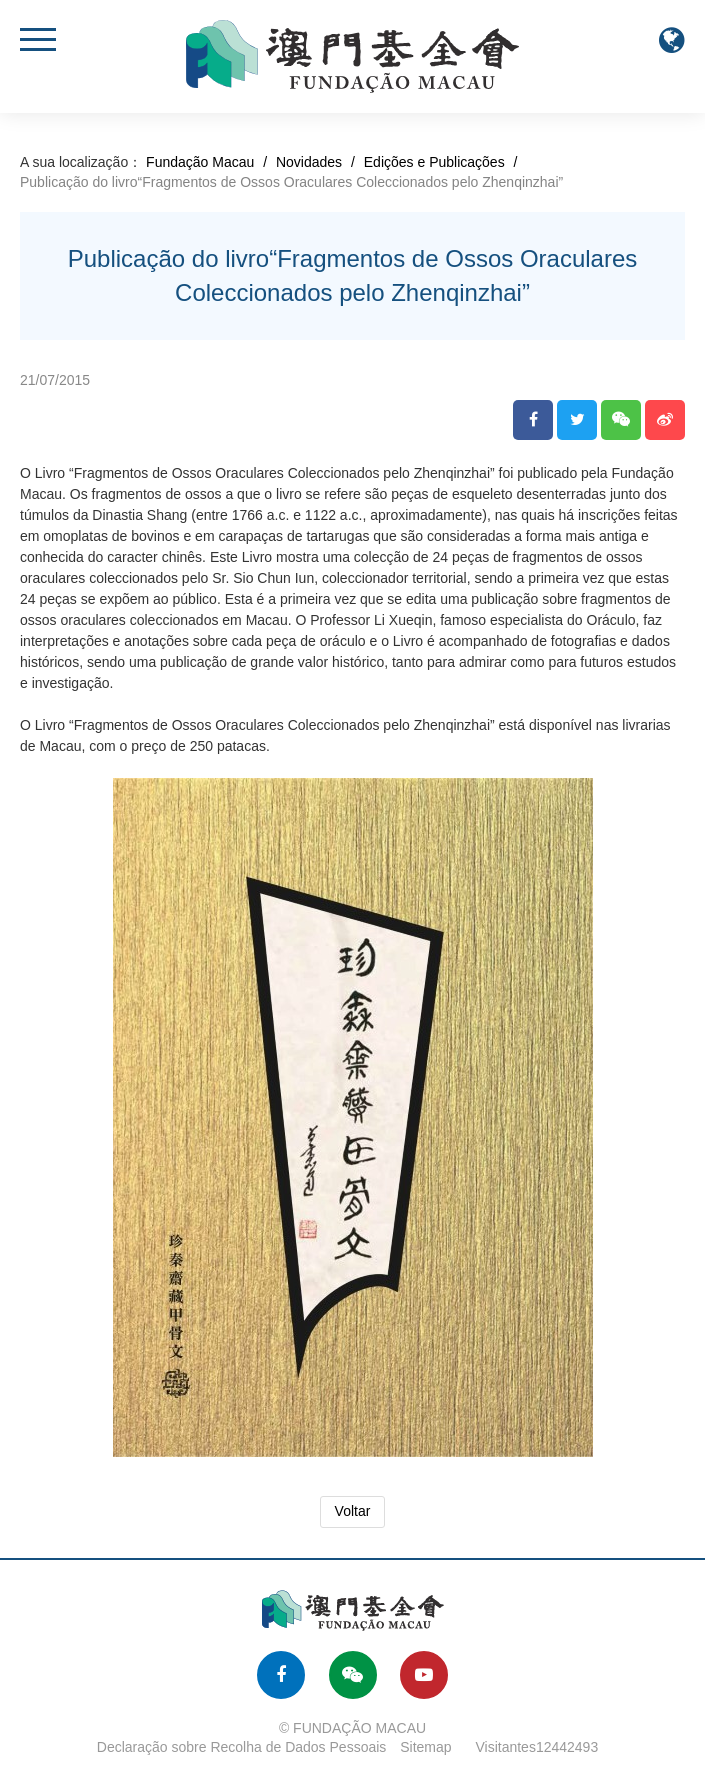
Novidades (309, 162)
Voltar (353, 1511)
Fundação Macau (200, 162)
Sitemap (425, 1747)
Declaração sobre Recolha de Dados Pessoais (242, 1747)
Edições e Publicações (434, 162)
